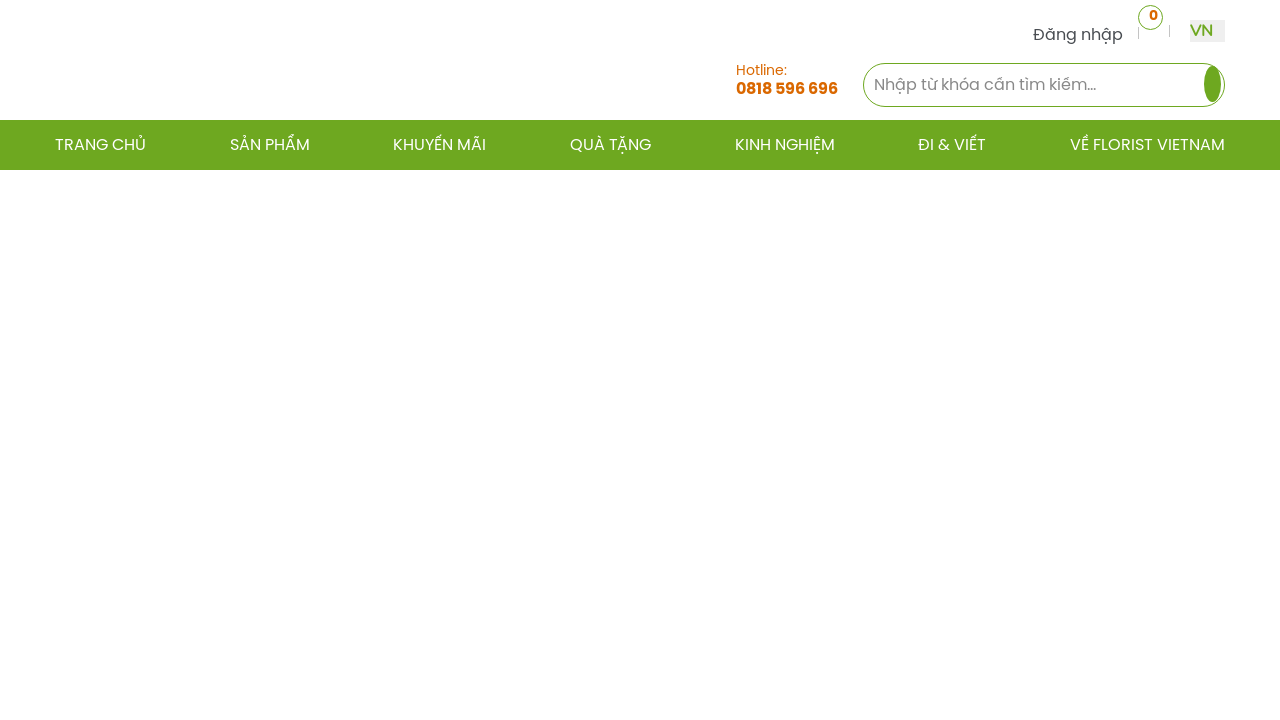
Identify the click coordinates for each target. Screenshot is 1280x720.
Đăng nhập (1070, 33)
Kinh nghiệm (785, 145)
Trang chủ (100, 145)
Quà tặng (610, 145)
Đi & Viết (952, 145)
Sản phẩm (270, 145)
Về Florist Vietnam (1147, 145)
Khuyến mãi (439, 145)
